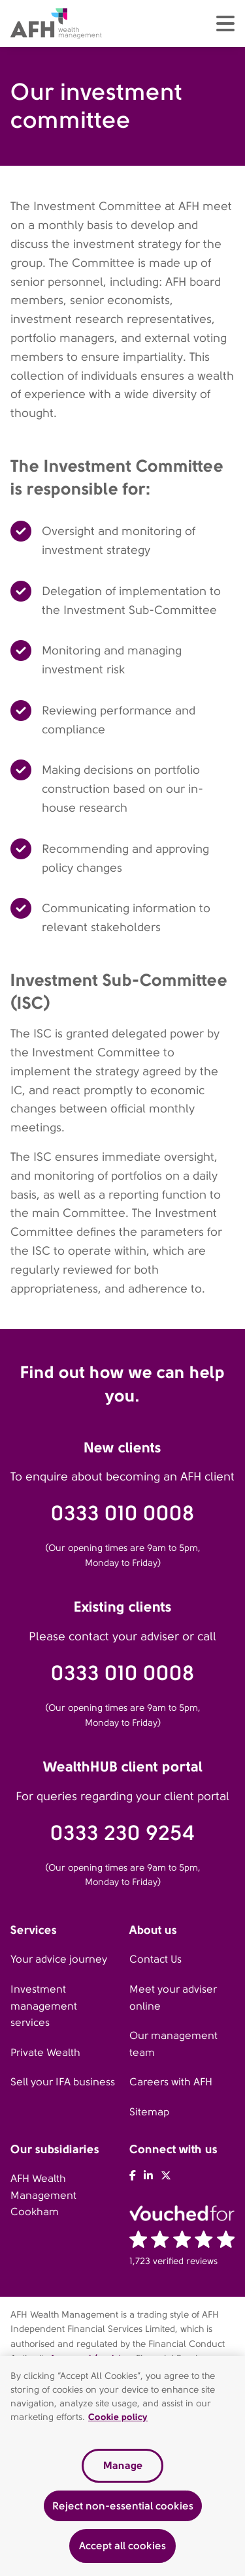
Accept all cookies (122, 2549)
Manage (122, 2468)
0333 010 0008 (123, 1513)
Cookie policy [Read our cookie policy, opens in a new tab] (118, 2420)
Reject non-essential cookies (122, 2508)
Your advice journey (58, 1959)
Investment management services (43, 2006)
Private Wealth (45, 2052)
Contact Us (155, 1959)
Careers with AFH (170, 2082)
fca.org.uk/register (91, 2358)
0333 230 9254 (122, 1833)
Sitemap (149, 2112)
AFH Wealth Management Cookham (43, 2195)
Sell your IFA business (62, 2082)
